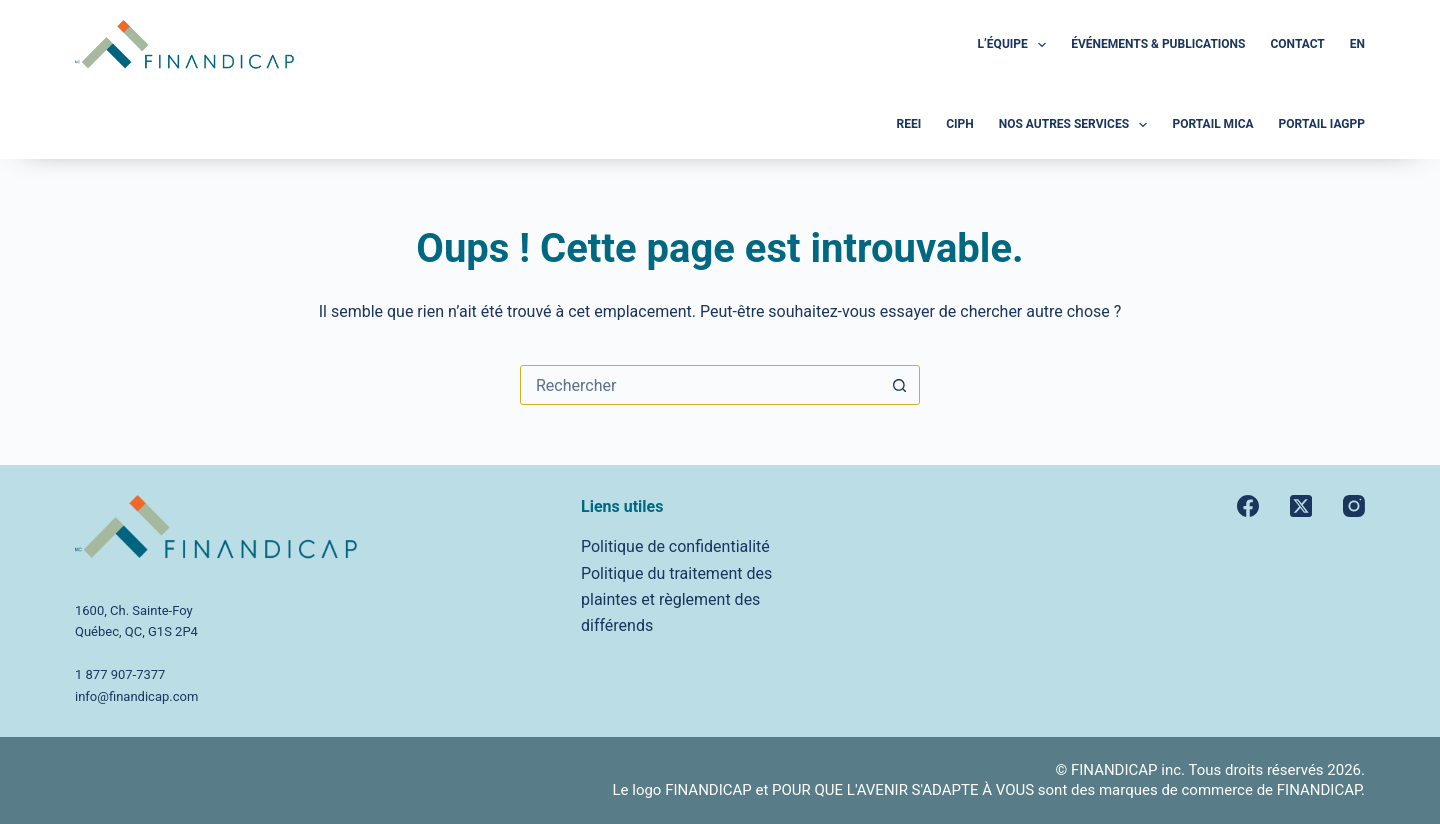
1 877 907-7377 (120, 674)
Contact (1297, 44)
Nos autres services (1077, 125)
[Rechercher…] (700, 385)
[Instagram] (1354, 506)
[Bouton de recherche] (899, 385)
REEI (908, 124)
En (1357, 44)
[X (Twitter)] (1301, 506)
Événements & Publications (1158, 44)
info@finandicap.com (136, 696)
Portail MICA (1212, 124)
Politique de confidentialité (675, 546)
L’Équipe (1016, 45)
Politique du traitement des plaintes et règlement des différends (676, 600)
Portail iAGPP (1322, 124)
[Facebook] (1248, 506)
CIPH (960, 124)
